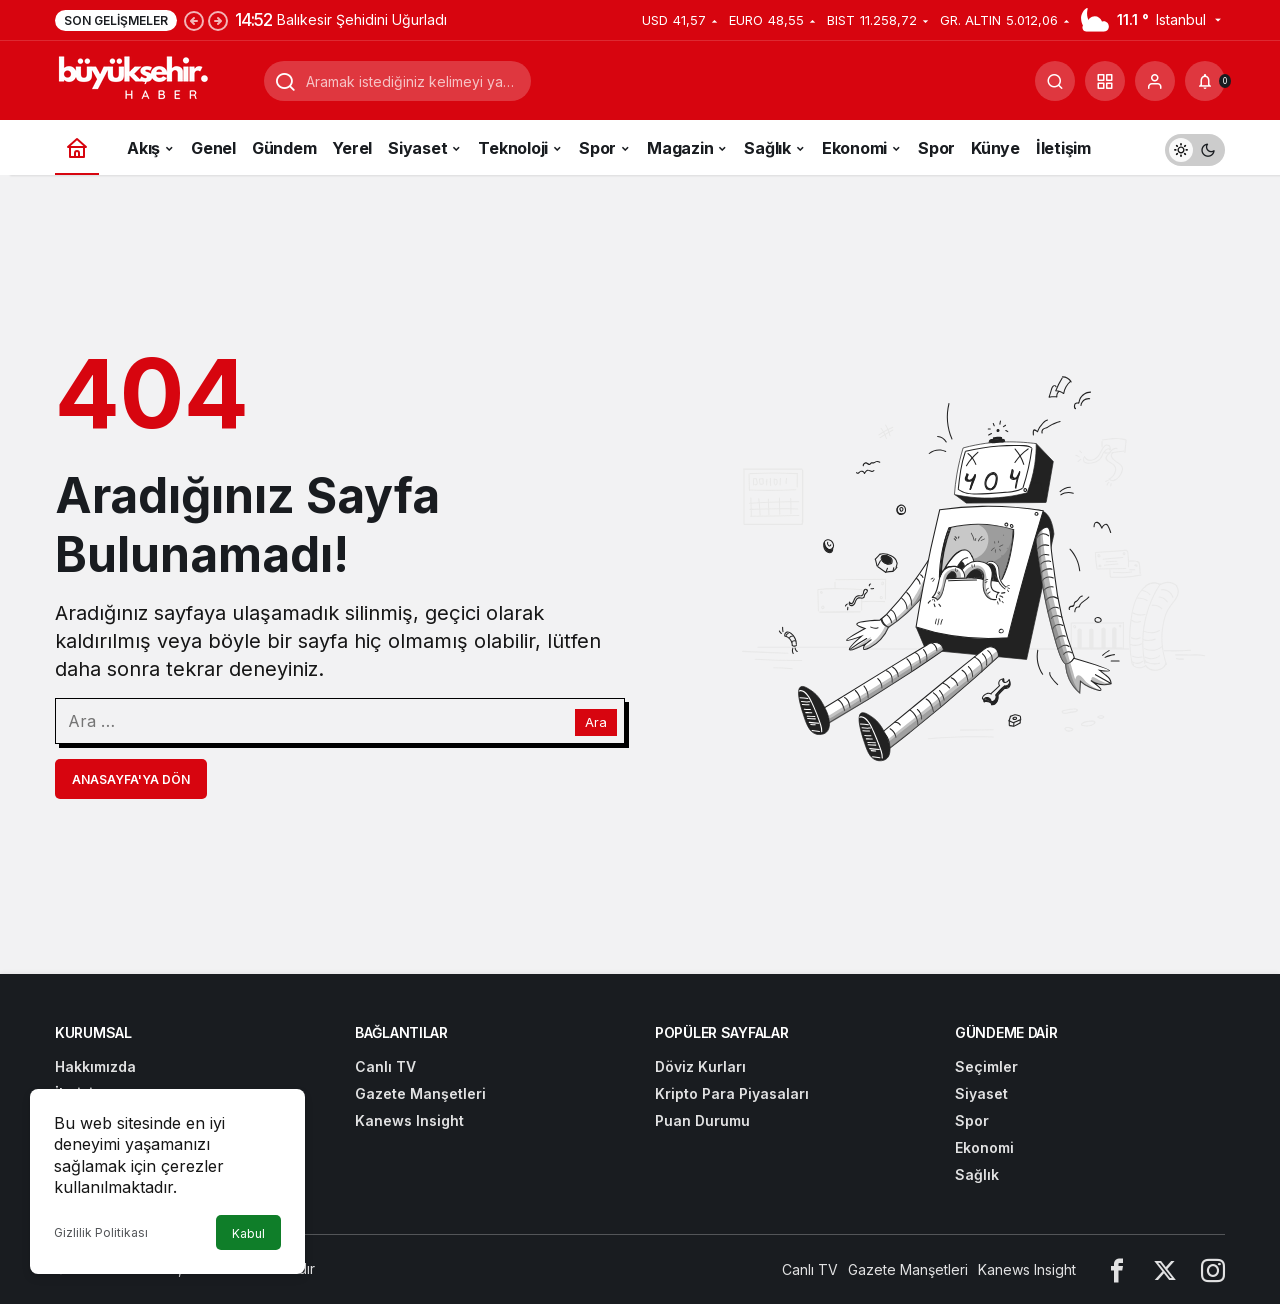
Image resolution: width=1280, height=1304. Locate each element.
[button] (1105, 81)
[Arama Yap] (1055, 81)
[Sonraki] (218, 20)
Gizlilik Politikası (101, 1232)
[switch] (1195, 147)
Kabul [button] (248, 1233)
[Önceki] (194, 20)
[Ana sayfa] (77, 147)
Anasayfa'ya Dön (131, 779)
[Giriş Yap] (1155, 81)
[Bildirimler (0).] (1205, 81)
